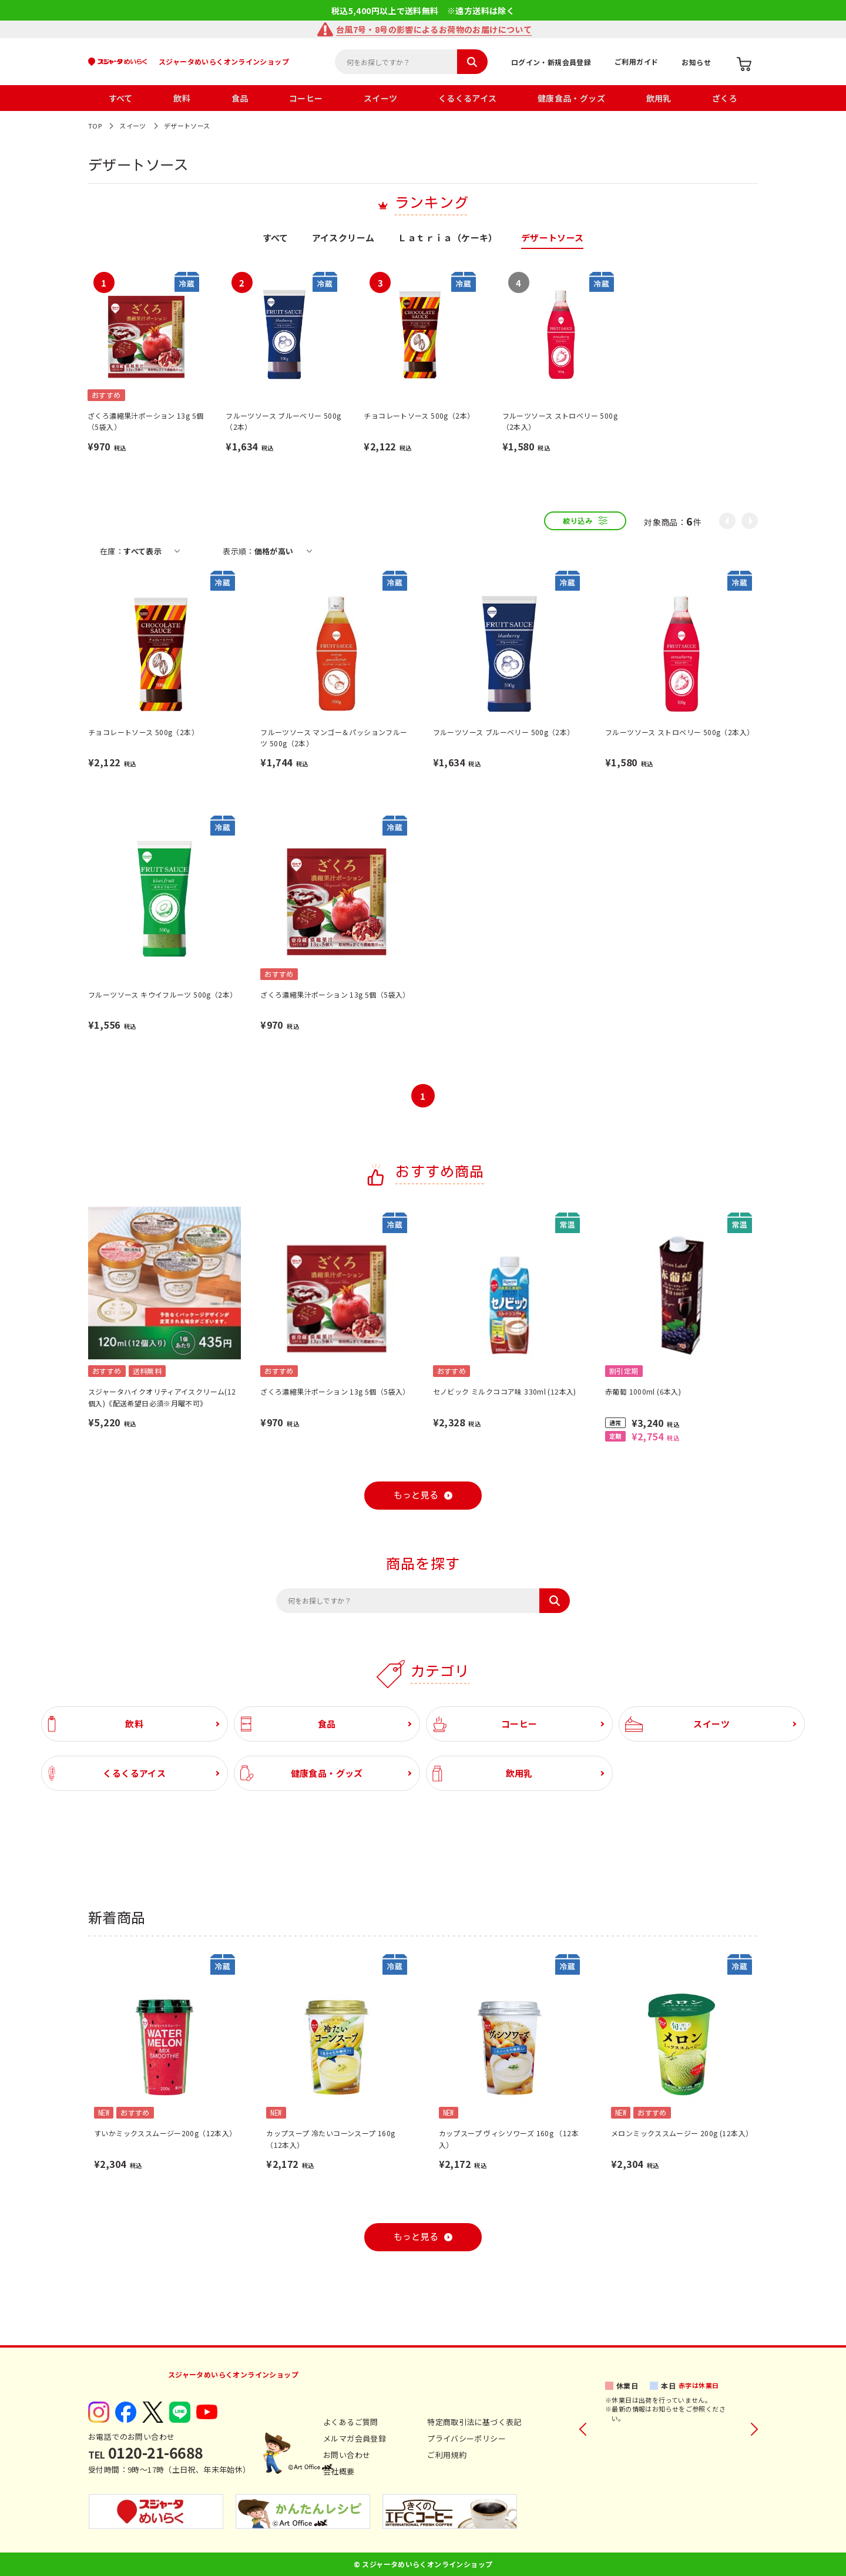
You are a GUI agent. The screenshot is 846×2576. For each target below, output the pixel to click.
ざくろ (724, 98)
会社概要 (339, 2471)
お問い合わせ (346, 2454)
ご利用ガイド (636, 61)
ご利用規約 (446, 2454)
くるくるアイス (467, 98)
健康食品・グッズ (571, 98)
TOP (95, 125)
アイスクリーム (343, 238)
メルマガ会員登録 (354, 2438)
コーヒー (306, 98)
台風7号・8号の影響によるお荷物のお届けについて (434, 29)
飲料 (181, 98)
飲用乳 (659, 98)
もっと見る (416, 1495)
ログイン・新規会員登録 (551, 62)
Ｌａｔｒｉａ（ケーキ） (447, 238)
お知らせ (696, 62)
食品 (240, 98)
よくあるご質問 (350, 2421)
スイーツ (381, 98)
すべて (121, 98)
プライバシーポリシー (466, 2438)
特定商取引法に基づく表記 (474, 2421)
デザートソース (187, 125)
